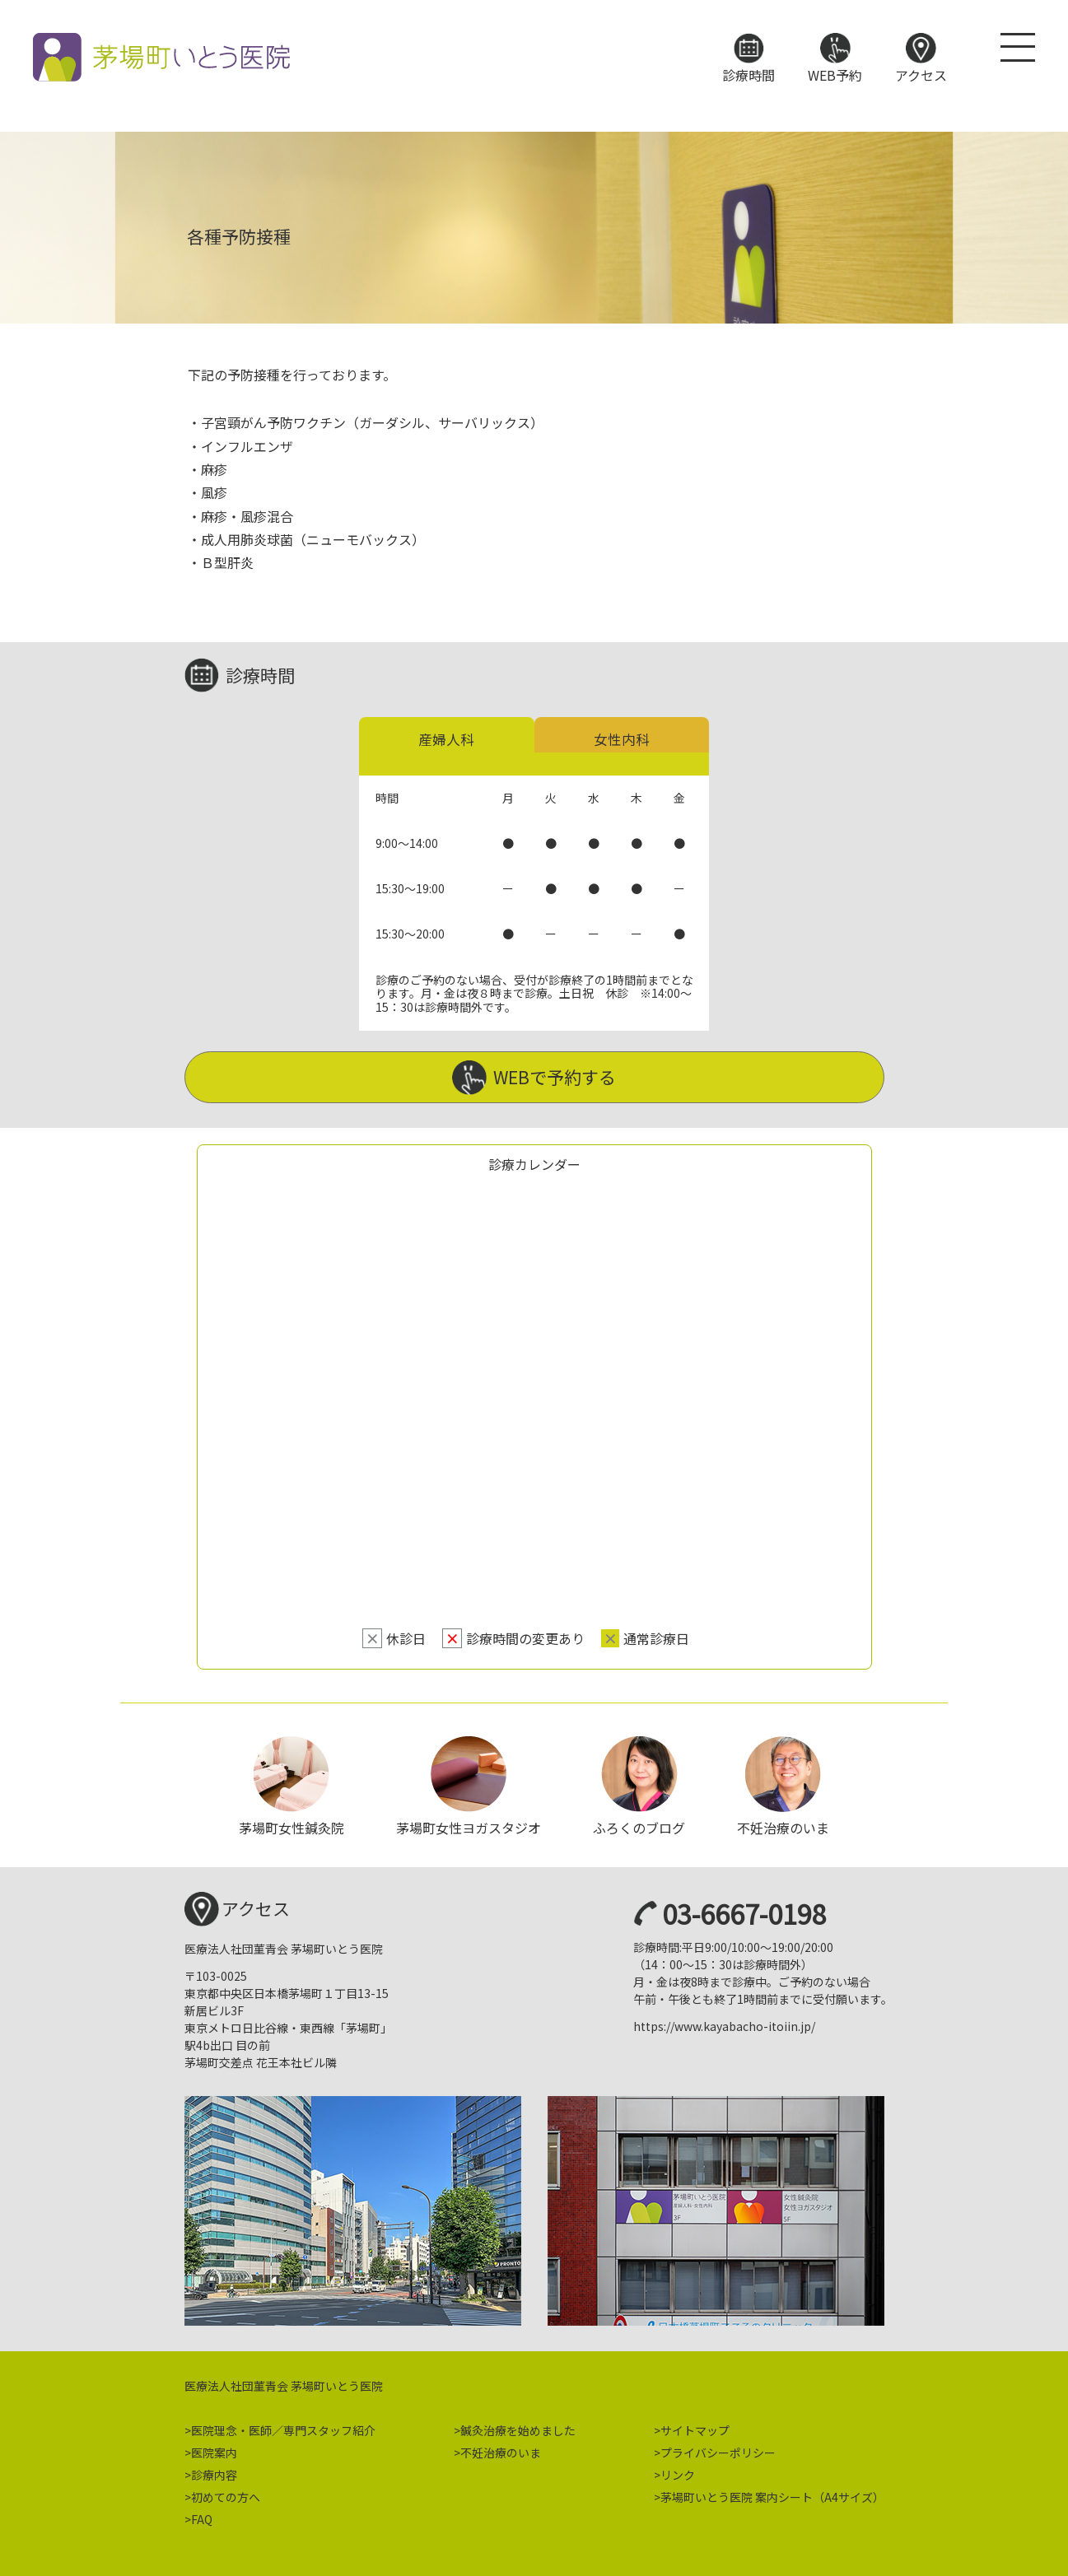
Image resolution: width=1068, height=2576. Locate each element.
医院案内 (214, 2447)
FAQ (201, 2514)
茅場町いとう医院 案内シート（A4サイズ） (772, 2492)
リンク (677, 2470)
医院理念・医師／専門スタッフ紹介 (283, 2425)
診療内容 (214, 2470)
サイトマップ (695, 2425)
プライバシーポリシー (718, 2447)
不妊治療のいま (500, 2447)
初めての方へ (225, 2492)
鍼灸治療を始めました (518, 2425)
